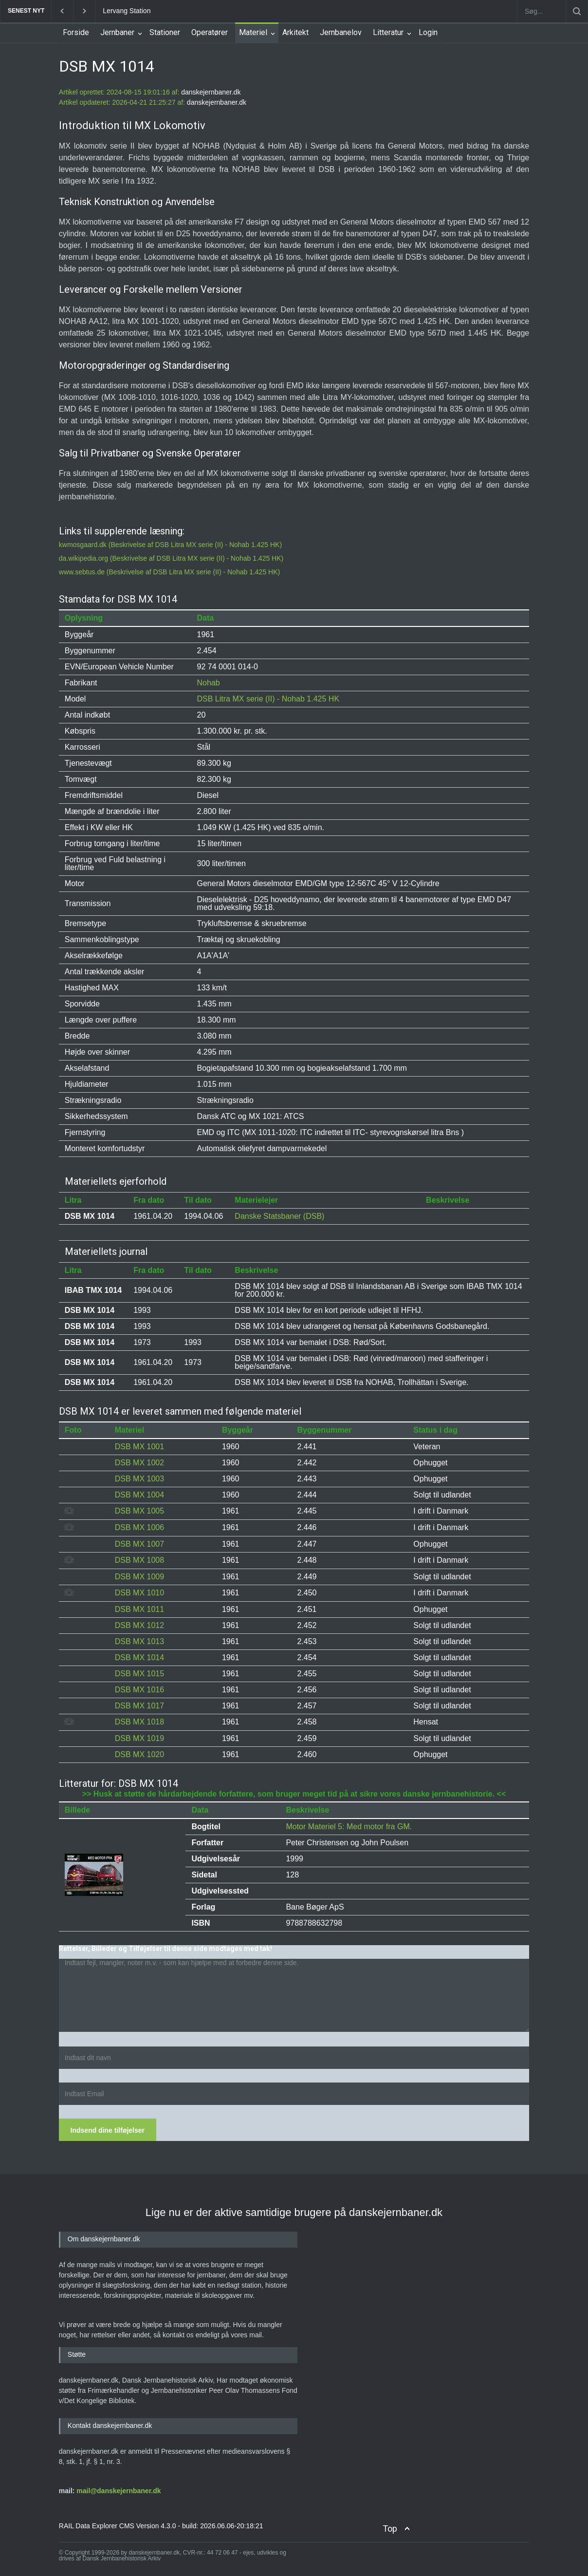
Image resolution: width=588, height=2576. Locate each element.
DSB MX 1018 (139, 1722)
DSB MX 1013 (139, 1641)
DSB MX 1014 (139, 1657)
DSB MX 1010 (139, 1593)
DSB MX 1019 (139, 1738)
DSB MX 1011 (139, 1609)
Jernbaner (117, 32)
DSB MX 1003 (139, 1479)
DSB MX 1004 (139, 1495)
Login (428, 32)
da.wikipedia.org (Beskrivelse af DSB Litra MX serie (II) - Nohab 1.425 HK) (171, 558)
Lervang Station (126, 11)
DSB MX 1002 (139, 1462)
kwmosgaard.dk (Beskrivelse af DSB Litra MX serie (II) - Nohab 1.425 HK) (170, 545)
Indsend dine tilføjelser (108, 2130)
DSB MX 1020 (139, 1754)
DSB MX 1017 (139, 1706)
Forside (76, 32)
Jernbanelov (341, 32)
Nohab (208, 683)
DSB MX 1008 (139, 1560)
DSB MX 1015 (139, 1673)
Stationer (164, 32)
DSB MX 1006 (139, 1527)
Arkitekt (295, 32)
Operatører (209, 32)
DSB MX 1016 (139, 1690)
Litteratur (388, 32)
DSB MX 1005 (139, 1511)
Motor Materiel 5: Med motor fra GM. (349, 1826)
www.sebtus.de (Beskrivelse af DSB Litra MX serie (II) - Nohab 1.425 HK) (169, 572)
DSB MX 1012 (139, 1625)
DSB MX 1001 (139, 1446)
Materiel (253, 32)
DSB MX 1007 (139, 1544)
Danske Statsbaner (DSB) (279, 1216)
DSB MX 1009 (139, 1576)
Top (390, 2528)
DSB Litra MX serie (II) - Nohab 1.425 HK (268, 699)
